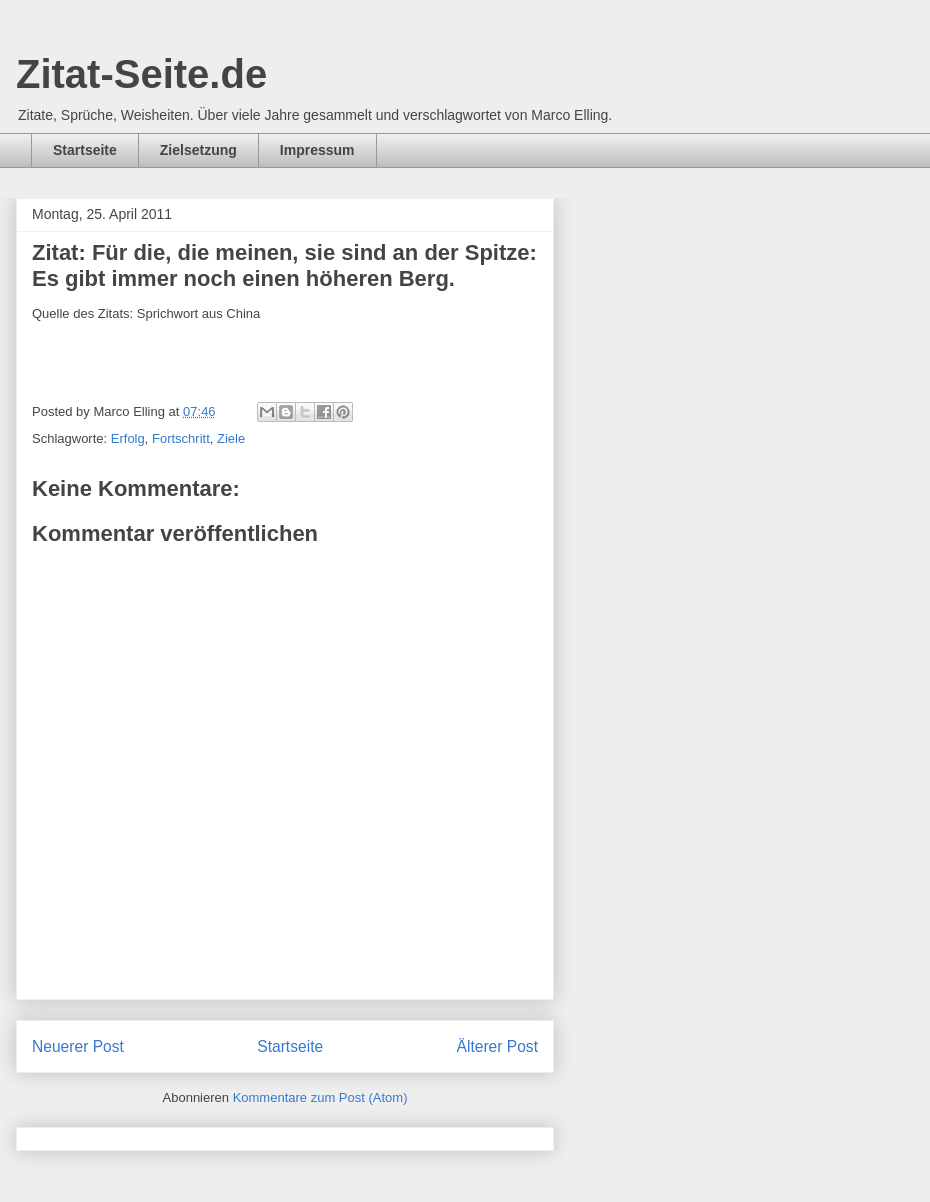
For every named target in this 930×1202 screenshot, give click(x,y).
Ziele (231, 438)
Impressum (317, 150)
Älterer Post (497, 1046)
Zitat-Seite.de (141, 74)
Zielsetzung (198, 150)
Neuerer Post (78, 1046)
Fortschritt (181, 438)
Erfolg (128, 438)
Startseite (85, 150)
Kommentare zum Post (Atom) (320, 1097)
